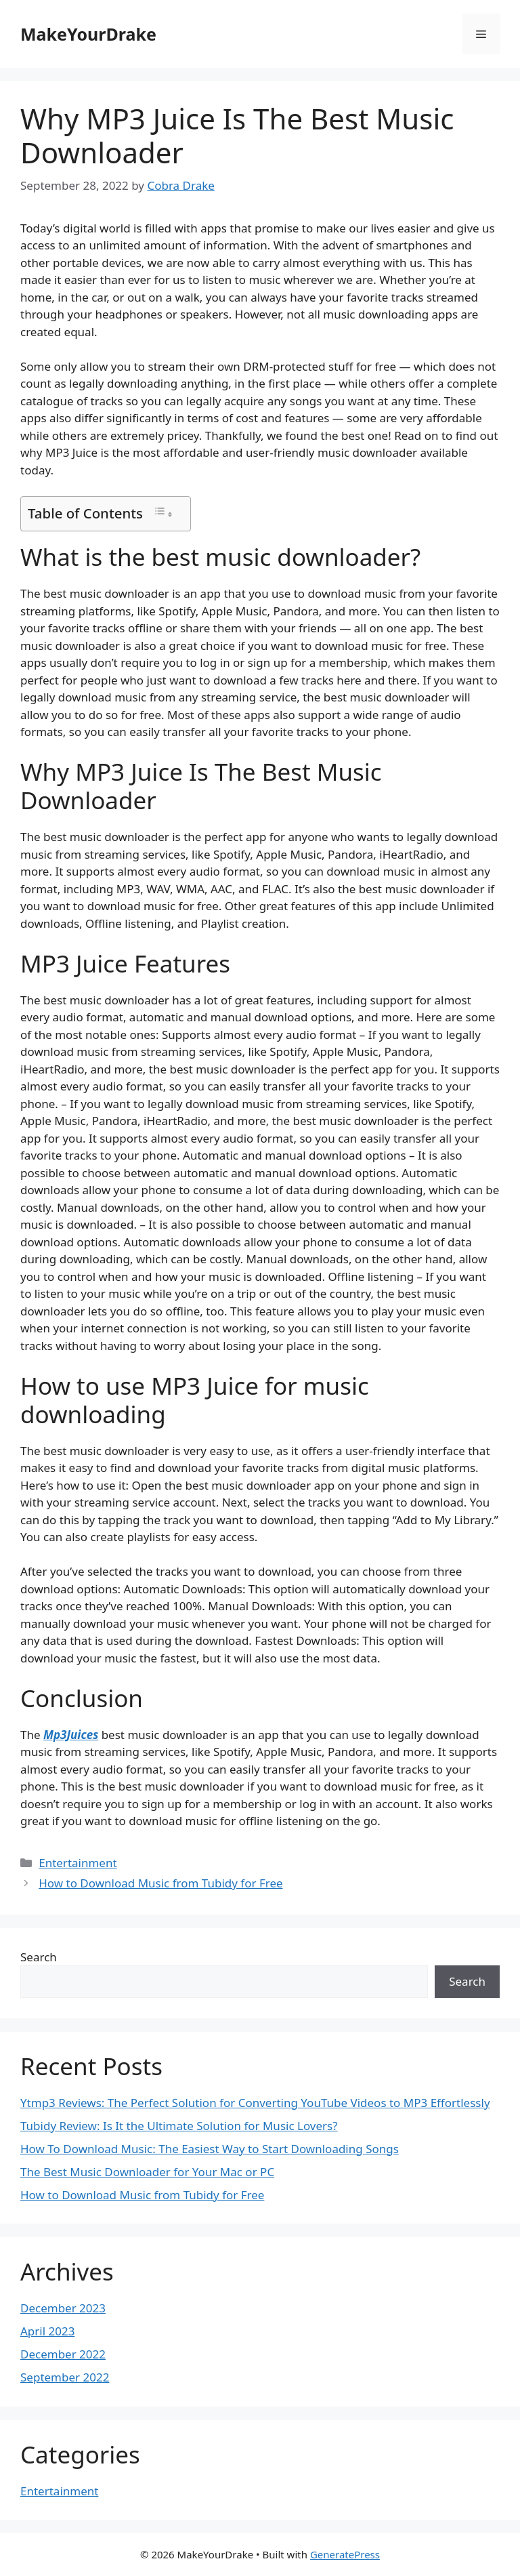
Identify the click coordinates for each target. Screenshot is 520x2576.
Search (38, 1957)
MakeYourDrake (88, 33)
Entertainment (77, 1862)
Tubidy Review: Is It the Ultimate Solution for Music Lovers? (179, 2125)
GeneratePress (345, 2554)
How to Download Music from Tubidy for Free (160, 1883)
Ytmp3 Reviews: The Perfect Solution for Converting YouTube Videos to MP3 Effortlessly (255, 2102)
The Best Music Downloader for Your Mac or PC (147, 2172)
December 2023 (63, 2308)
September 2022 (64, 2377)
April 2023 (47, 2331)
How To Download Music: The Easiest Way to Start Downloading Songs (209, 2148)
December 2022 (63, 2354)
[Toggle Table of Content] (163, 513)
